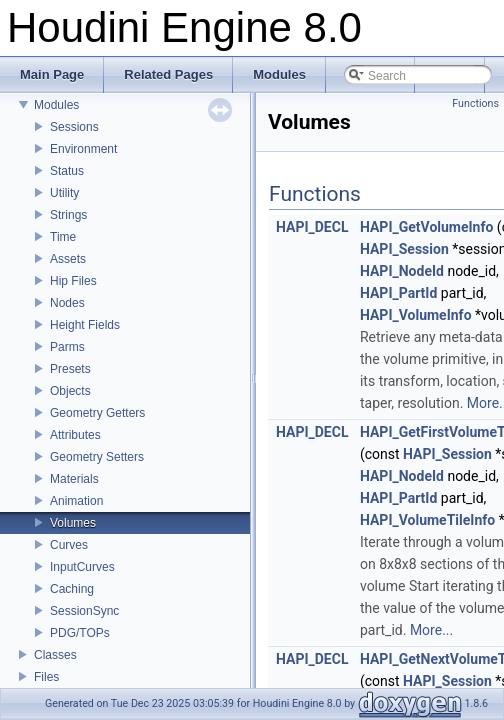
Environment (83, 149)
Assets (68, 259)
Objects (70, 391)
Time (63, 237)
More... (431, 630)
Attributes (75, 435)
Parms (67, 347)
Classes (55, 655)
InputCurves (82, 567)
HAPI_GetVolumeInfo (426, 227)
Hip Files (73, 281)
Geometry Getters (97, 413)
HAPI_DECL (312, 227)
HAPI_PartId (398, 293)
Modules (56, 105)
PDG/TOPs (80, 633)
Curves (69, 545)
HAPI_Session (404, 249)
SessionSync (84, 611)
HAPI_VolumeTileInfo (427, 520)
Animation (76, 501)
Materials (74, 479)
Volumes (73, 523)
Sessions (74, 127)
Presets (70, 369)
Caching (72, 589)
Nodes (67, 303)
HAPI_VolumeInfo (416, 315)
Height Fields (85, 325)
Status (67, 171)
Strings (68, 215)
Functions (475, 103)
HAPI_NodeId (402, 271)
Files (46, 677)
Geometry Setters (97, 457)
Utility (64, 193)
